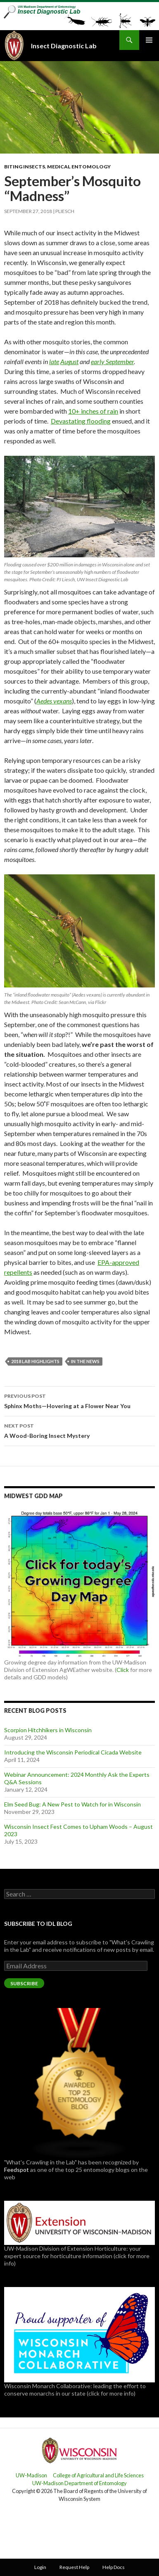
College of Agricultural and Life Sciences (98, 2475)
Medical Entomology (79, 166)
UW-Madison (31, 2475)
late (54, 361)
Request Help (74, 2567)
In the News (85, 1361)
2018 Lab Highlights (35, 1361)
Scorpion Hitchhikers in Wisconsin (48, 1729)
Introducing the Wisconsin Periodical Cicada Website (73, 1752)
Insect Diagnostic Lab (64, 46)
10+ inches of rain (93, 411)
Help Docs (113, 2567)
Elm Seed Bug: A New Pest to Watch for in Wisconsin (72, 1804)
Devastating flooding (81, 421)
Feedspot (16, 2169)
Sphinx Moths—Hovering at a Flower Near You (79, 1400)
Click (122, 1669)
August (69, 361)
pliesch (64, 211)
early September (112, 361)
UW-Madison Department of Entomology (79, 2483)
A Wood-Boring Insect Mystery (79, 1430)
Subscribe (24, 1983)
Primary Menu (149, 40)
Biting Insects (24, 166)
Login (40, 2567)
